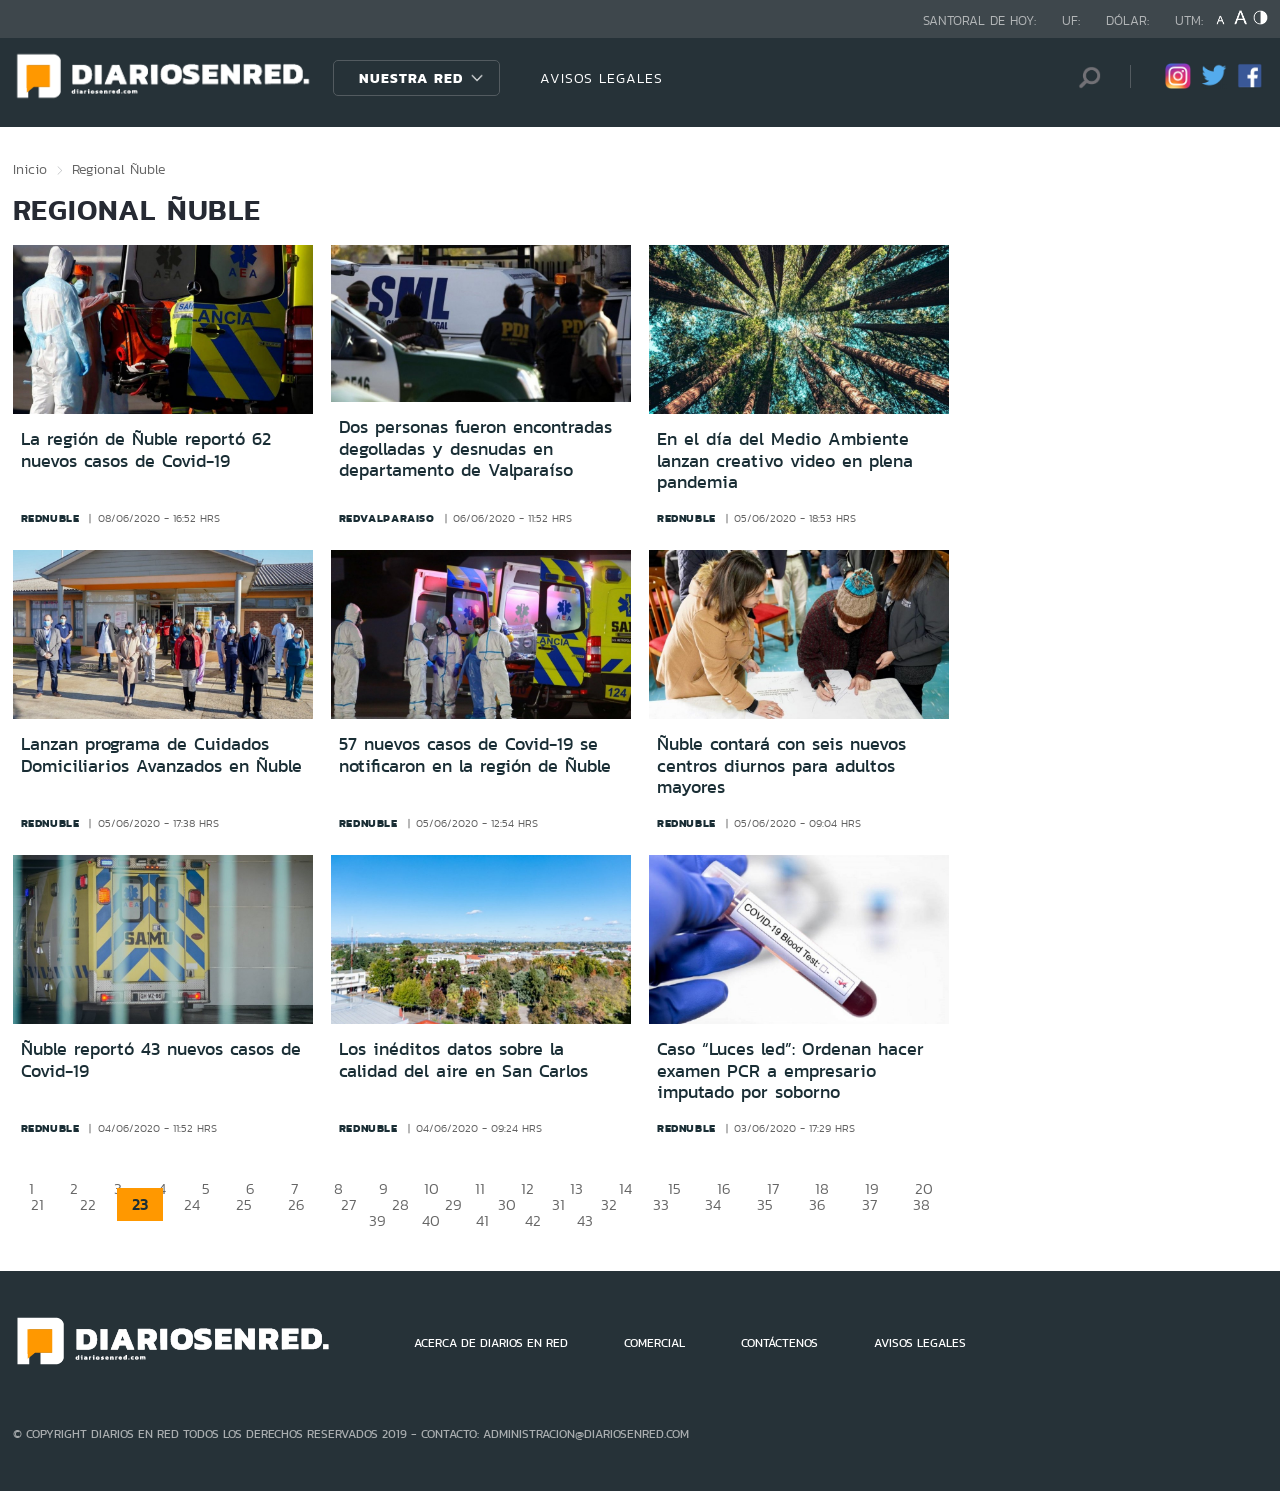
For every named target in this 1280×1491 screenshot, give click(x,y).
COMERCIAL (654, 1343)
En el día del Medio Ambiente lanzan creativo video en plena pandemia (785, 460)
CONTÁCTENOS (779, 1343)
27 (348, 1204)
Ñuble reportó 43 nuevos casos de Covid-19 (161, 1060)
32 (609, 1204)
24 (192, 1204)
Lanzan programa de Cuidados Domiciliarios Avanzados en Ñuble (161, 755)
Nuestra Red (411, 78)
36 (817, 1204)
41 (482, 1220)
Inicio (30, 169)
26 (296, 1204)
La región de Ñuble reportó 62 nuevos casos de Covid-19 (146, 450)
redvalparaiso (387, 518)
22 (88, 1204)
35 (765, 1204)
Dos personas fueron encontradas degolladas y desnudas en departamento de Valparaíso (475, 448)
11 (480, 1188)
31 (558, 1204)
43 (585, 1220)
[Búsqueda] (1085, 77)
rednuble (50, 518)
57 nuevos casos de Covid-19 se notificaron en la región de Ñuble (475, 755)
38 (921, 1204)
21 (37, 1204)
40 (431, 1220)
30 (507, 1204)
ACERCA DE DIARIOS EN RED (491, 1343)
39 (377, 1220)
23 (140, 1204)
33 (661, 1204)
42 (533, 1220)
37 (869, 1204)
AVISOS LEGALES (601, 78)
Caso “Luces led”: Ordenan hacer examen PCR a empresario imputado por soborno (790, 1070)
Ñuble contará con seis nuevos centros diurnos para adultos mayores (781, 765)
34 (713, 1204)
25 (244, 1204)
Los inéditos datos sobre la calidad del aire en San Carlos (463, 1060)
